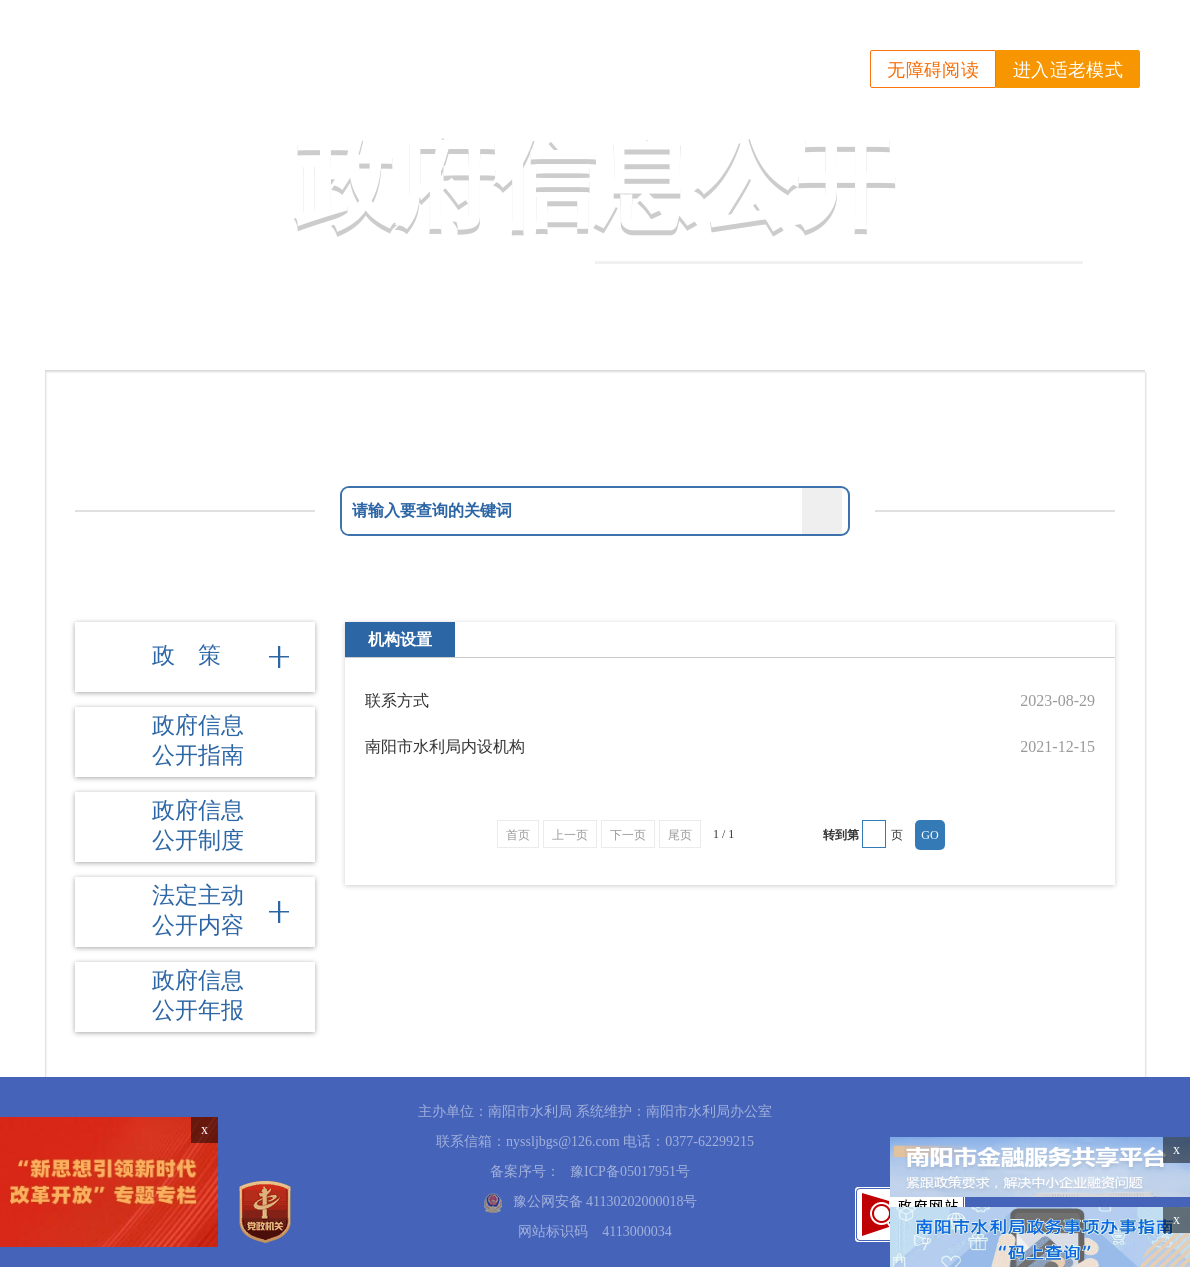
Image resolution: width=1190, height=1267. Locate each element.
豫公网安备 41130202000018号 (605, 1201)
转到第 (841, 835)
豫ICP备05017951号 (630, 1171)
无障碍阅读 (933, 70)
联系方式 (397, 700)
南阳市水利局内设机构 (445, 746)
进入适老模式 (1068, 70)
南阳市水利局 (244, 51)
